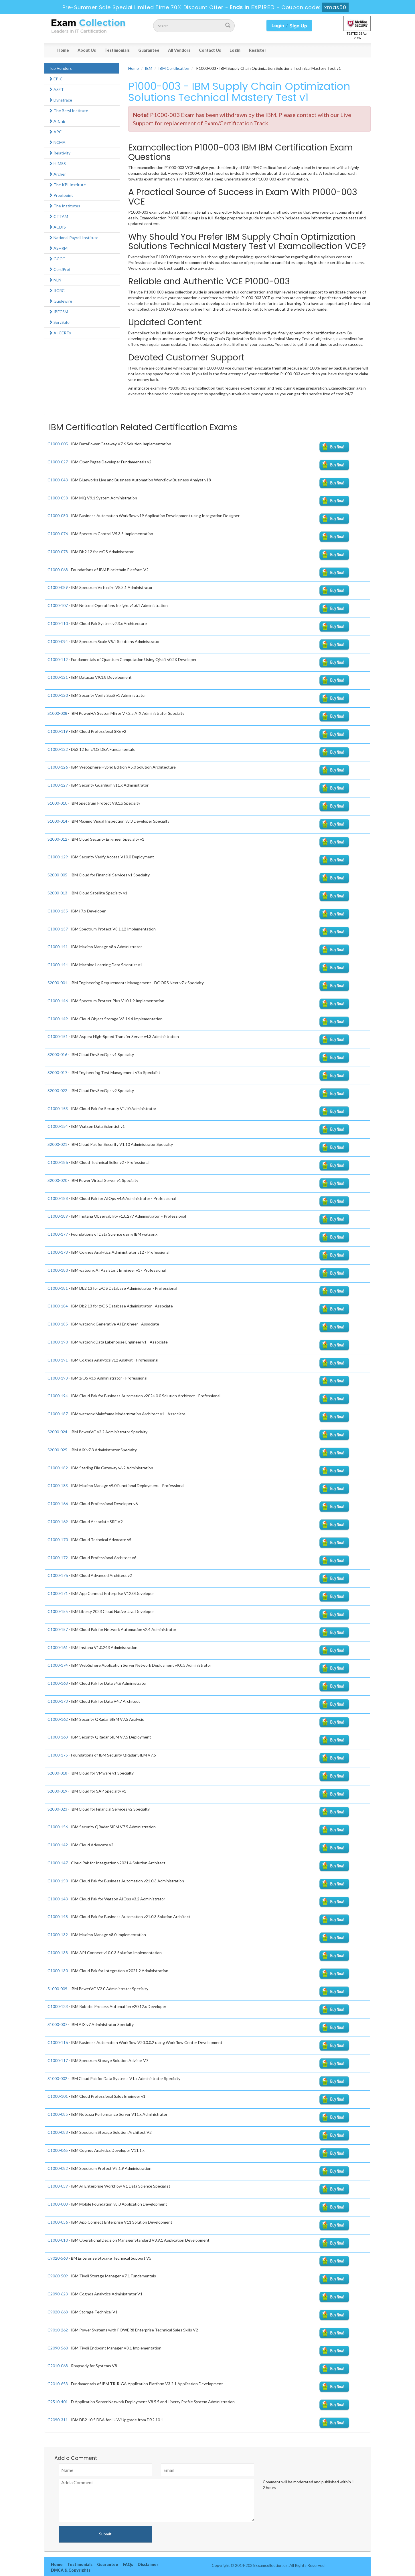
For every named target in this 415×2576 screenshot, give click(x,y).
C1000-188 (58, 1198)
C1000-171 (58, 1593)
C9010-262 (58, 2329)
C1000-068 (58, 569)
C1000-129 (58, 856)
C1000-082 (58, 2168)
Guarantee (148, 50)
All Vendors (179, 50)
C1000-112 (58, 659)
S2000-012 (57, 839)
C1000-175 (58, 1755)
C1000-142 (58, 1844)
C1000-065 (58, 2150)
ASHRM (58, 248)
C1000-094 (58, 641)
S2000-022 (57, 1090)
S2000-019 (57, 1791)
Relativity (59, 152)
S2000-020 (57, 1180)
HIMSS (57, 163)
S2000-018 (57, 1773)
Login (235, 50)
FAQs (128, 2564)
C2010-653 (58, 2383)
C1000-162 (58, 1719)
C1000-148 (58, 1916)
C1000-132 (58, 1934)
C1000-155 (58, 1611)
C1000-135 (58, 910)
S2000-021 (57, 1144)
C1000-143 (58, 1898)
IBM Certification (173, 68)
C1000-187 (58, 1413)
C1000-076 (58, 533)
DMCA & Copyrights (70, 2570)
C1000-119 (58, 731)
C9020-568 (58, 2258)
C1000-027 (58, 461)
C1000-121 (58, 677)
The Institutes (64, 205)
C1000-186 (58, 1162)
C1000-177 (58, 1234)
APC (55, 131)
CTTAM (58, 216)
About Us (87, 50)
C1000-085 (58, 2114)
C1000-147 (58, 1862)
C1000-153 (58, 1108)
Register (257, 50)
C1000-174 (58, 1665)
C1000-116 (58, 2042)
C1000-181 (58, 1288)
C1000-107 (58, 605)
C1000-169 (58, 1521)
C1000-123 (58, 2006)
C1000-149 (58, 1018)
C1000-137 (58, 928)
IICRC (57, 290)
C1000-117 (58, 2060)
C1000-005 (58, 443)
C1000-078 (58, 551)
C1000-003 (58, 2204)
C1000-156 (58, 1826)
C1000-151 (58, 1036)
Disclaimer (148, 2564)
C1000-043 (58, 479)
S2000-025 (57, 1449)
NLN (55, 279)
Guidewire (60, 301)
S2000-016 (57, 1054)
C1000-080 (58, 515)
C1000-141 (58, 946)
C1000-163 (58, 1736)
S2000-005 (57, 874)
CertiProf (59, 269)
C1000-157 (58, 1629)
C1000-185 (58, 1323)
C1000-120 (58, 695)
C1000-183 (58, 1485)
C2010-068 (58, 2365)
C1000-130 (58, 1970)
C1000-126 (58, 767)
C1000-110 (58, 623)
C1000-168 (58, 1683)
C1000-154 (58, 1126)
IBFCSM (58, 311)
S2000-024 (57, 1431)
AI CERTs (60, 332)
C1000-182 (58, 1467)
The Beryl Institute (68, 110)
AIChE (57, 121)
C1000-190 (58, 1341)
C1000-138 (58, 1952)
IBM (148, 68)
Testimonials (117, 50)
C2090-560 (58, 2347)
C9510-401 (58, 2401)
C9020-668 (58, 2311)
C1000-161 (58, 1647)
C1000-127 (58, 785)
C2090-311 (58, 2419)
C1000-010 (58, 2240)
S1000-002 (57, 2078)
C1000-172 (58, 1557)
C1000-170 (58, 1539)
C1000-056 (58, 2222)
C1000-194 (58, 1395)
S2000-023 (57, 1809)
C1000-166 (58, 1503)
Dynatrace (60, 100)
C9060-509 (58, 2275)
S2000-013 (57, 892)
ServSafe (59, 322)
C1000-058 (58, 497)
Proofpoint (61, 195)
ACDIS (57, 227)
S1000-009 (57, 1988)
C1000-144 (58, 964)
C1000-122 (58, 749)
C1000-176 (58, 1575)
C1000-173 (58, 1701)
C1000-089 (58, 587)
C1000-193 (58, 1378)
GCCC (57, 258)
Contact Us (210, 50)
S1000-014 (57, 821)
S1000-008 (57, 713)
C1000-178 (58, 1252)
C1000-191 (58, 1360)
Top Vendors (60, 68)
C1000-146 (58, 1000)
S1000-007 (57, 2024)
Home (63, 50)
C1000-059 (58, 2186)
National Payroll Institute (73, 237)
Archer (57, 174)
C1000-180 (58, 1270)
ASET (56, 89)
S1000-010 (57, 803)
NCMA (57, 142)
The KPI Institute (67, 184)
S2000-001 (57, 982)
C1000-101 (58, 2096)
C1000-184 (58, 1305)
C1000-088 (58, 2132)
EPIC (56, 78)
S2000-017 (57, 1072)
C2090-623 (58, 2293)
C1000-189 (58, 1216)
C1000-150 (58, 1880)
